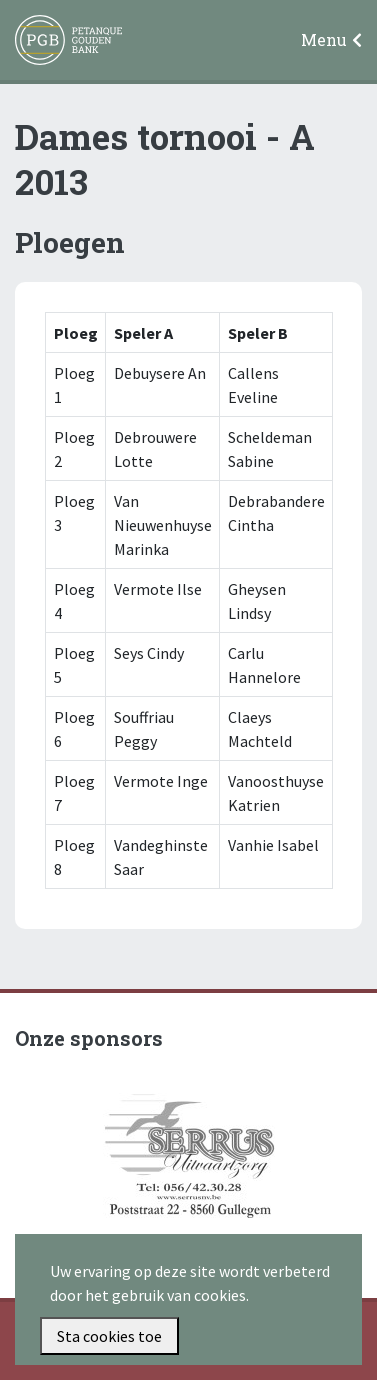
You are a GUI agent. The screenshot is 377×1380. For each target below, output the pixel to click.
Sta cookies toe (109, 1336)
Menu (324, 39)
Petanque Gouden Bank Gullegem (60, 41)
